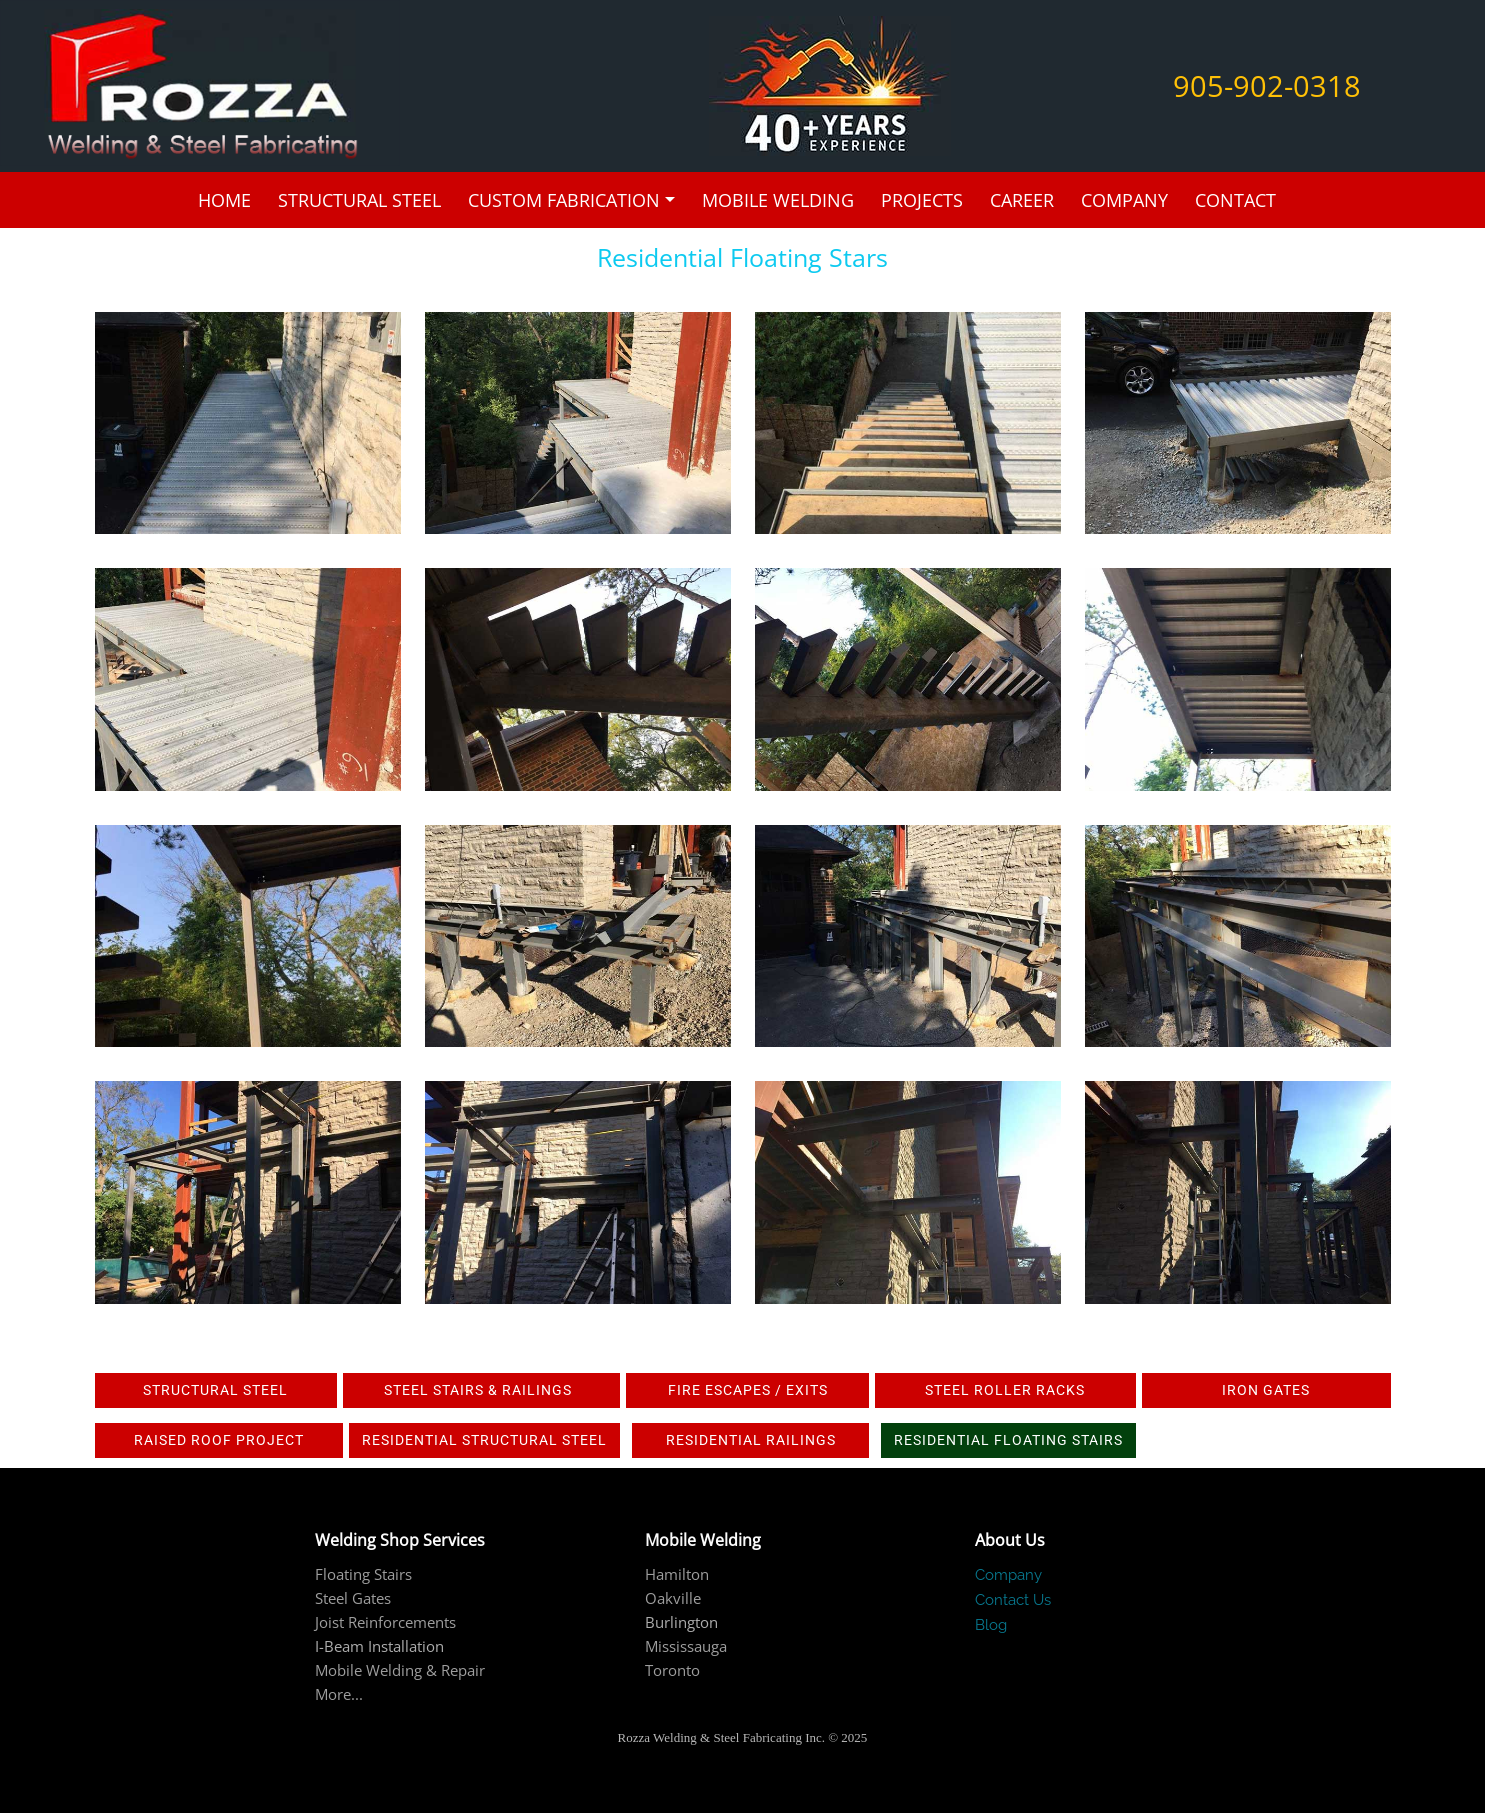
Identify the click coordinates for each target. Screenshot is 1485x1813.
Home (224, 200)
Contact (1235, 200)
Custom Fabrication (564, 200)
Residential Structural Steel (484, 1440)
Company (1124, 200)
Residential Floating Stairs (1008, 1440)
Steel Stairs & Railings (482, 1390)
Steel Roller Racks (1005, 1390)
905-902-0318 (1267, 85)
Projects (922, 200)
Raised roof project (219, 1440)
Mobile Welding (778, 200)
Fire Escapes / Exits (748, 1390)
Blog (991, 1625)
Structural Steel (359, 200)
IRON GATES (1266, 1390)
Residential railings (751, 1440)
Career (1022, 200)
